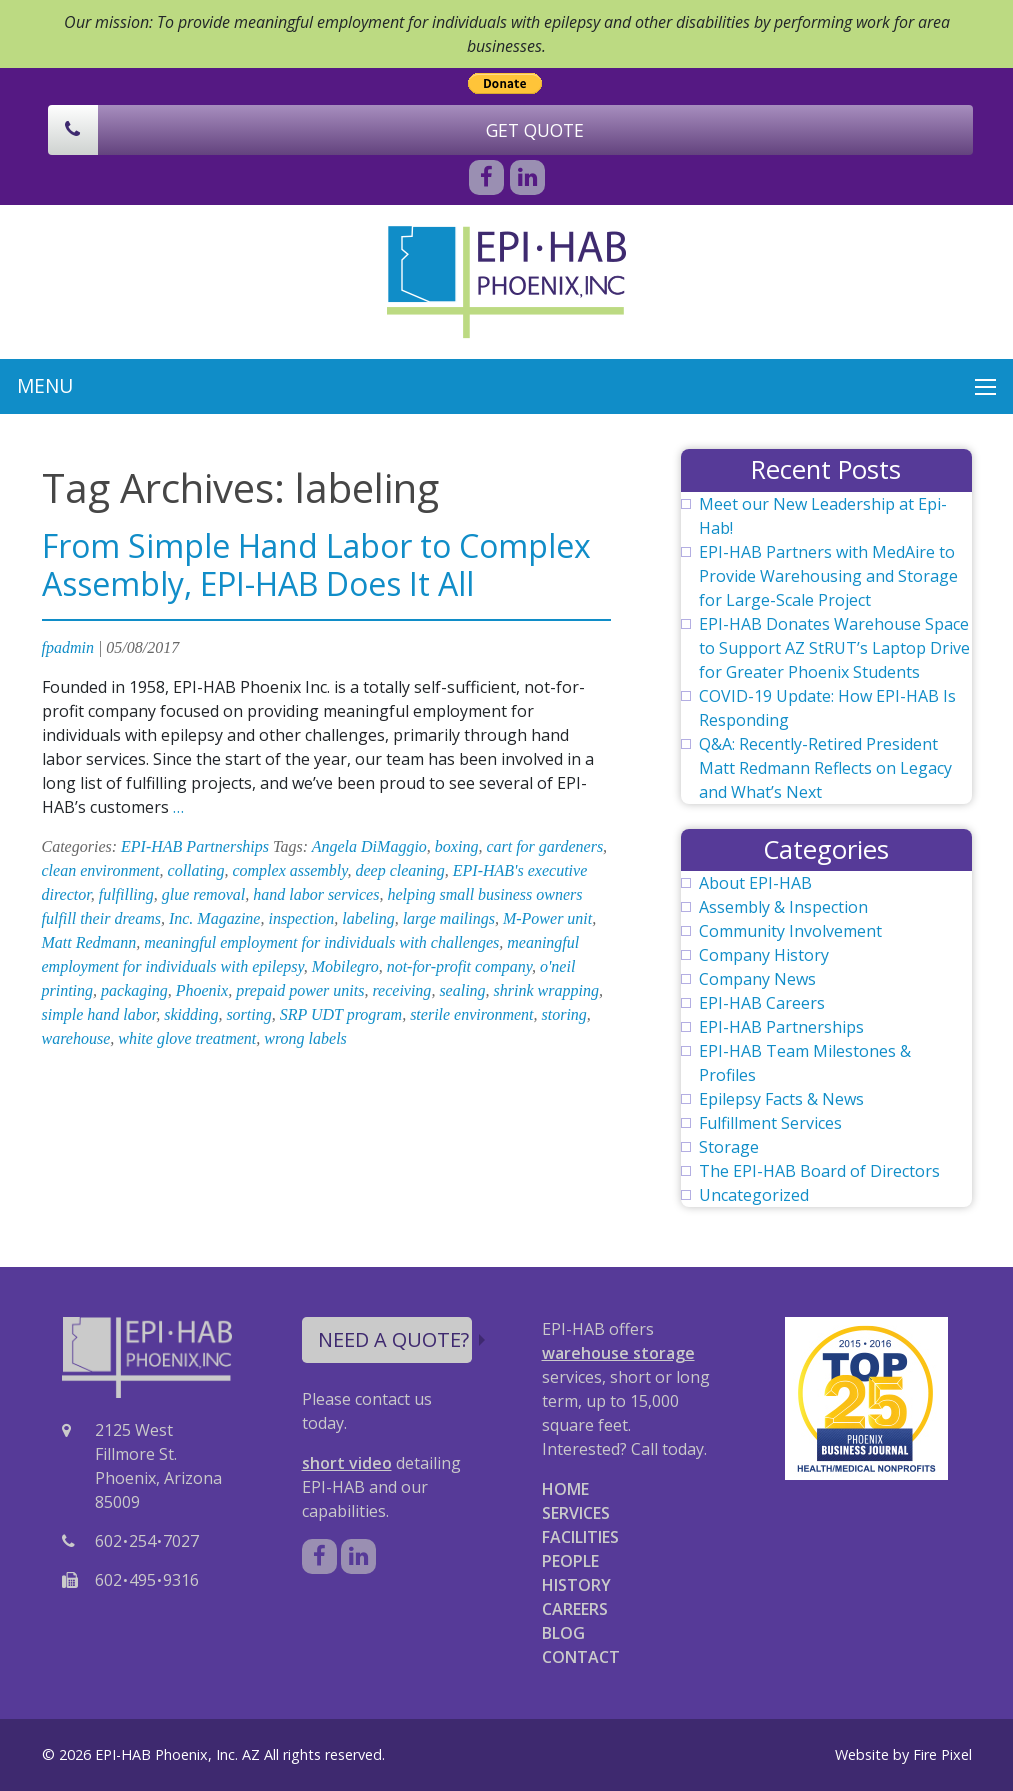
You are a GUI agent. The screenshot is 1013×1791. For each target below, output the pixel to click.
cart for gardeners (544, 846)
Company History (764, 955)
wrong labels (305, 1038)
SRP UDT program (341, 1014)
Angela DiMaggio (369, 846)
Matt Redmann (89, 942)
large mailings (449, 918)
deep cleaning (400, 870)
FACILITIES (580, 1537)
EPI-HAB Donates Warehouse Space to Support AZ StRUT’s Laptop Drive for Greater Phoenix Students (834, 648)
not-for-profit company (459, 966)
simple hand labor (99, 1014)
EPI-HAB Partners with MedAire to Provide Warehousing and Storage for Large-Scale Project (828, 576)
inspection (301, 918)
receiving (401, 990)
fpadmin (68, 647)
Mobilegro (345, 966)
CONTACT (581, 1657)
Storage (729, 1147)
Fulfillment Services (770, 1123)
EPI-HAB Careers (762, 1003)
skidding (191, 1014)
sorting (248, 1014)
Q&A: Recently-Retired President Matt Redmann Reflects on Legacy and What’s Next (825, 768)
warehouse (76, 1038)
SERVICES (576, 1513)
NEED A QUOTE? (395, 1339)
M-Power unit (547, 918)
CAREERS (575, 1609)
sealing (462, 990)
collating (196, 870)
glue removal (203, 894)
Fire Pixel (942, 1754)
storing (564, 1014)
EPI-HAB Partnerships (195, 846)
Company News (757, 979)
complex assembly (289, 870)
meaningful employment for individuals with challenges (321, 942)
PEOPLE (570, 1561)
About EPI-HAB (755, 883)
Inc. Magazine (215, 918)
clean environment (101, 870)
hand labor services (316, 894)
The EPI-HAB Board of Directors (819, 1171)
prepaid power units (300, 990)
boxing (457, 846)
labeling (368, 918)
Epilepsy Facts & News (781, 1099)
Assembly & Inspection (783, 907)
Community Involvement (790, 931)
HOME (565, 1489)
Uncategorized (754, 1195)
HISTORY (576, 1585)
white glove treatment (187, 1038)
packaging (134, 990)
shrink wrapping (546, 990)
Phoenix (202, 990)
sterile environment (471, 1014)
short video (347, 1463)
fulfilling (126, 894)
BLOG (563, 1633)
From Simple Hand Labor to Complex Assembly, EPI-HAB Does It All (316, 564)
